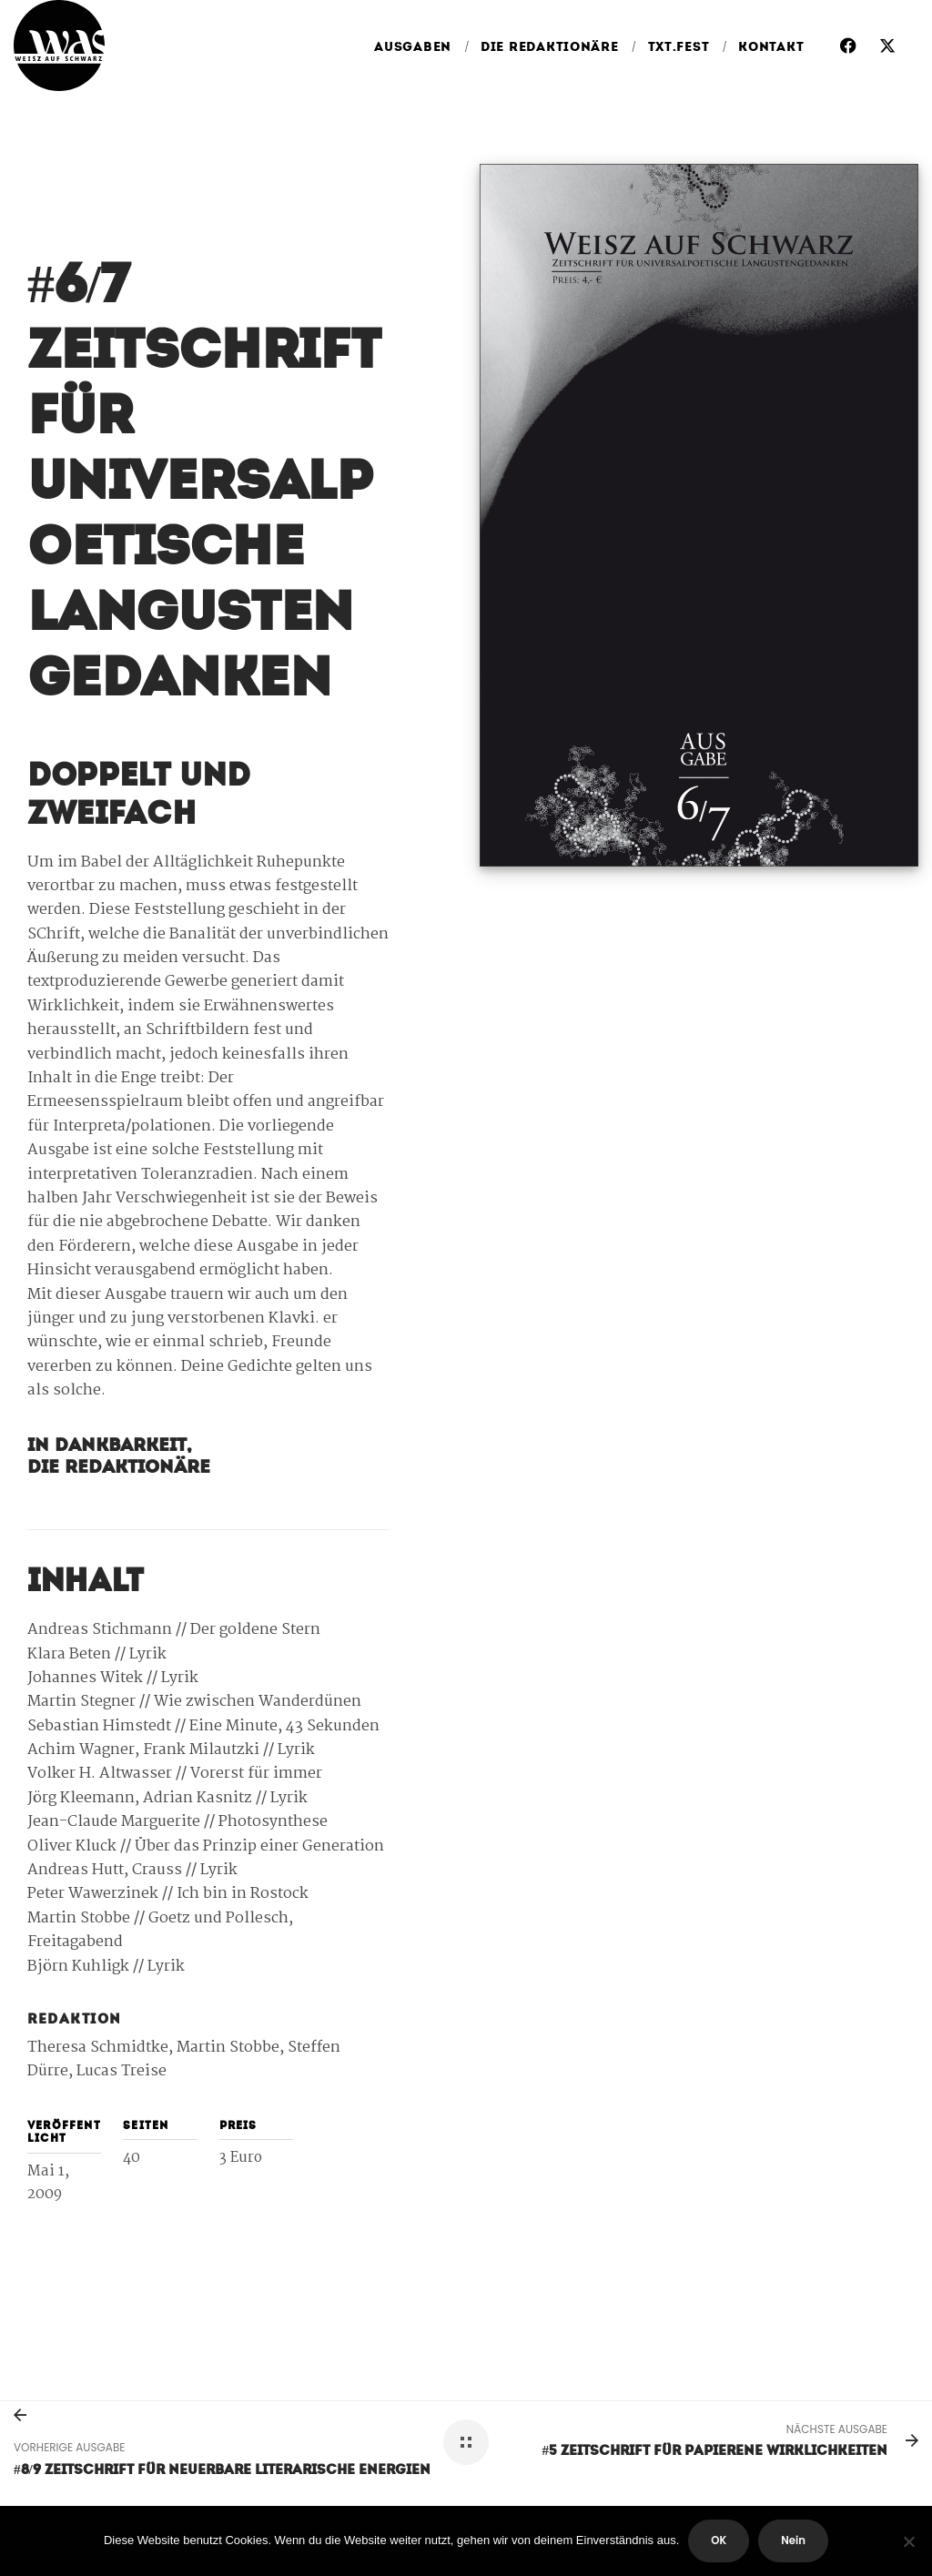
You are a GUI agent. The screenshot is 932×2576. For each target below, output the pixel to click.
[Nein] (909, 2541)
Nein (793, 2540)
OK (718, 2540)
